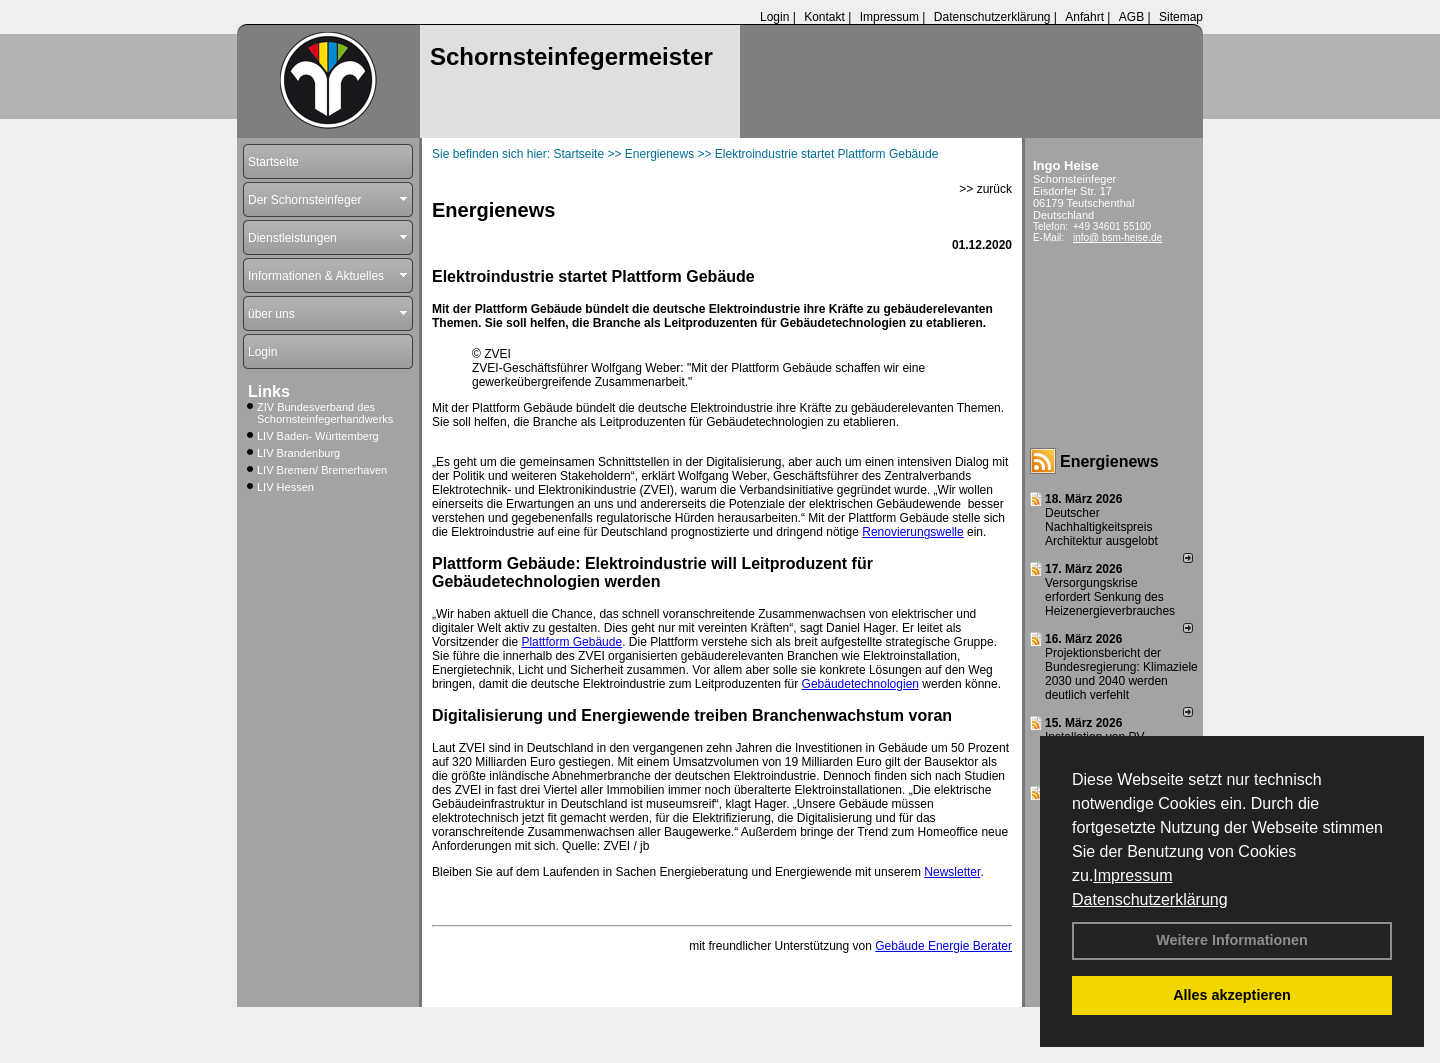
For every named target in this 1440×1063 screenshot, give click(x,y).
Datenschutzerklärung (1150, 899)
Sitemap (1181, 17)
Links (269, 391)
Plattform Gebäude (571, 642)
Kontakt (824, 17)
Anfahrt (1084, 17)
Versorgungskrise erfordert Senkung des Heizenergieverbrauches (1110, 597)
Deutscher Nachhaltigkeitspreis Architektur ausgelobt (1101, 527)
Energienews (1109, 461)
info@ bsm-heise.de (1117, 237)
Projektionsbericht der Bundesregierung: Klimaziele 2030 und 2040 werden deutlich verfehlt (1121, 674)
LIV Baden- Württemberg (318, 436)
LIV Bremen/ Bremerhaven (322, 470)
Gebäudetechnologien (860, 684)
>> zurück (985, 189)
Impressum (1132, 875)
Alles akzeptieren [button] (1232, 995)
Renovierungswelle (912, 532)
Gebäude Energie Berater (943, 946)
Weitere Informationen (1232, 940)
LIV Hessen (285, 487)
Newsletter (952, 872)
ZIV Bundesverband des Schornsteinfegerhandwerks (325, 413)
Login (774, 17)
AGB (1131, 17)
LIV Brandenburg (298, 453)
